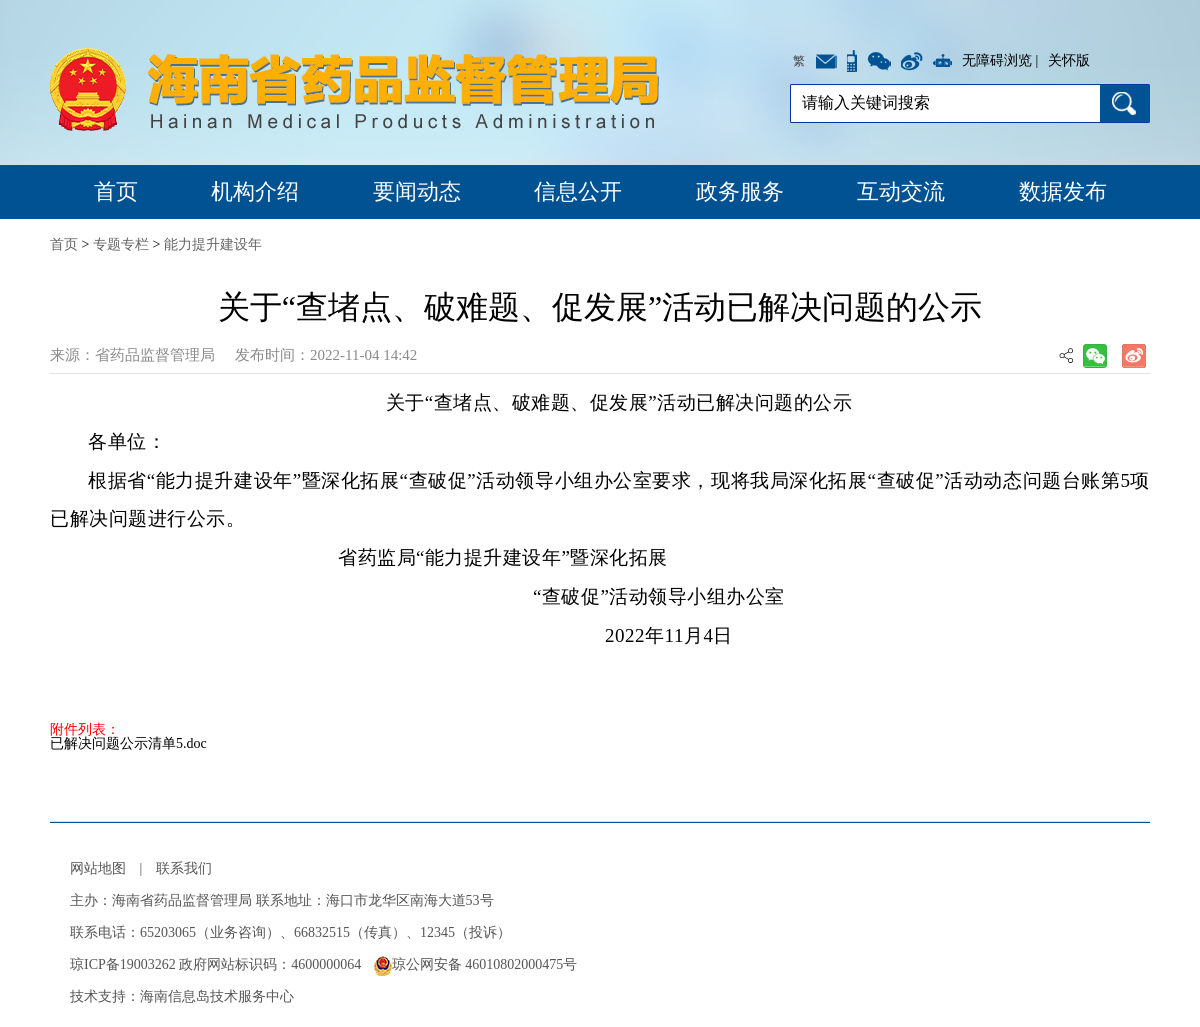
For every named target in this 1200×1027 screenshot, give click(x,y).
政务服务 (740, 191)
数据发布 (1063, 191)
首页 (116, 191)
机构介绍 (255, 191)
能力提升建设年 (213, 244)
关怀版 (1069, 60)
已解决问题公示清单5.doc (128, 743)
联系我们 (184, 868)
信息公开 (578, 191)
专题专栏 (121, 244)
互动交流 (901, 191)
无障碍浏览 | (1000, 60)
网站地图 (98, 868)
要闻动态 (417, 191)
